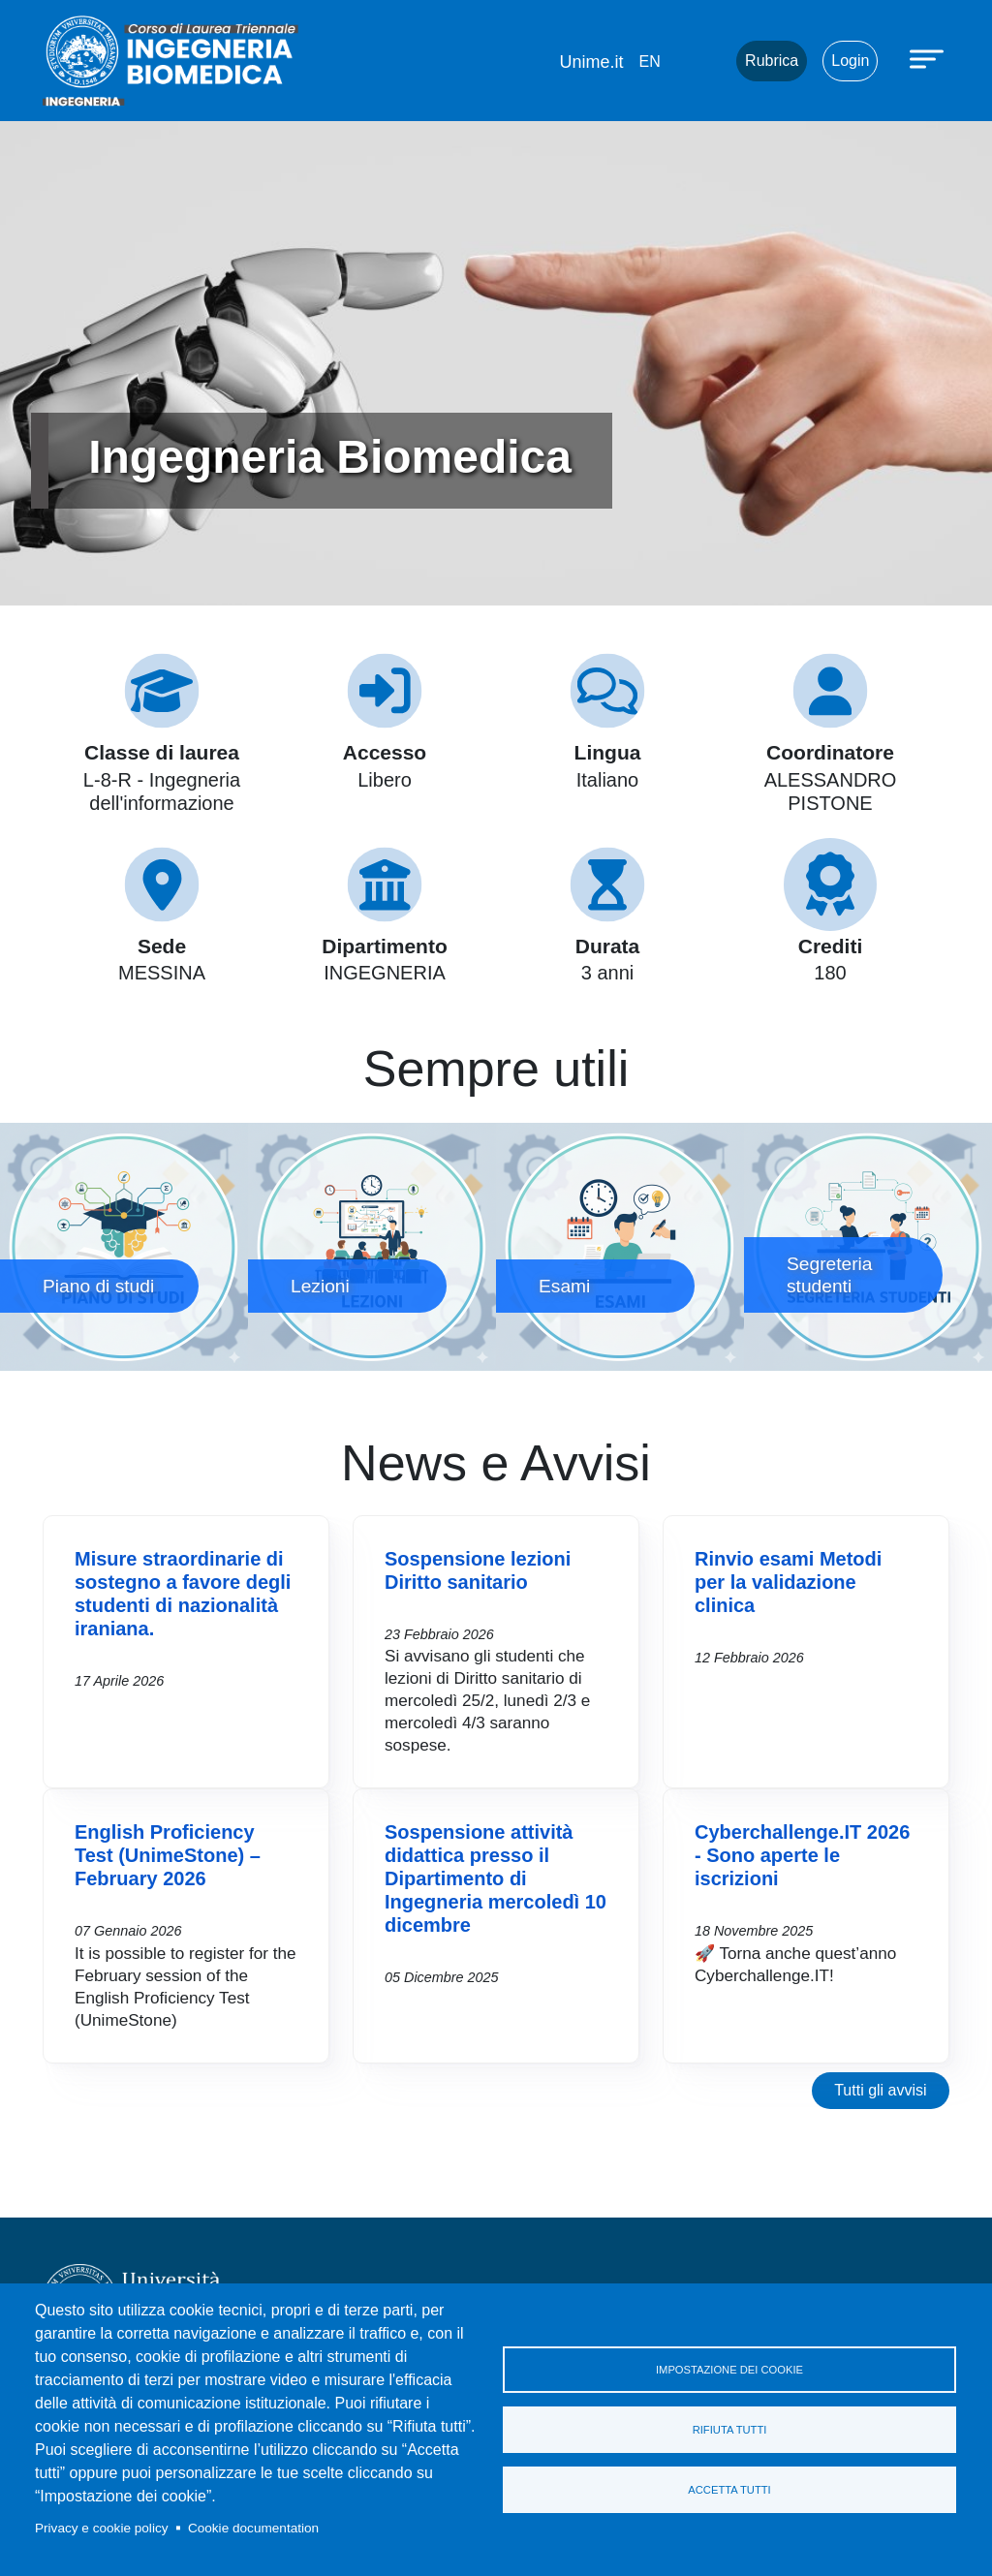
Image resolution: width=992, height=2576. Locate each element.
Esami (620, 1247)
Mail (697, 61)
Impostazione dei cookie (729, 2369)
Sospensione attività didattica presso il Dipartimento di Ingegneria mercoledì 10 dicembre (495, 1878)
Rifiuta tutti (730, 2430)
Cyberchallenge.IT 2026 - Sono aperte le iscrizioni (802, 1855)
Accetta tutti (729, 2490)
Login (850, 60)
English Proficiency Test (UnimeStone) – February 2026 (168, 1855)
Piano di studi (124, 1247)
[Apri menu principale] (929, 58)
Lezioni (372, 1247)
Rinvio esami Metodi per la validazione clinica (788, 1582)
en (649, 61)
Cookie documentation (253, 2528)
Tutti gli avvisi (880, 2090)
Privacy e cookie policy (102, 2528)
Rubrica (771, 60)
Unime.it (591, 62)
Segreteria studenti (868, 1247)
